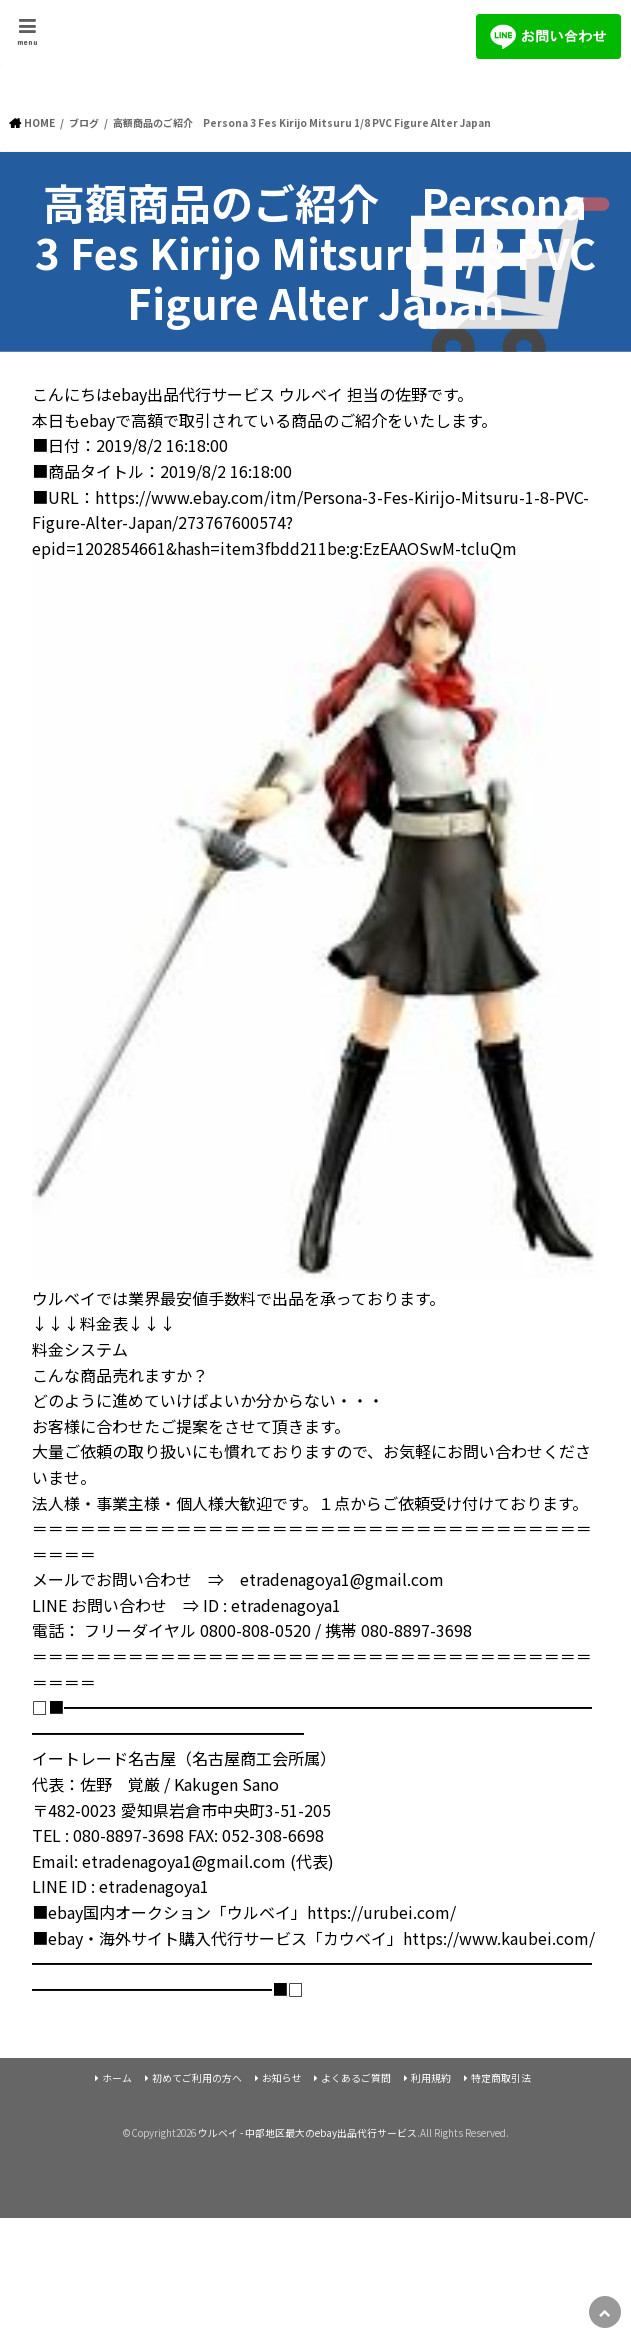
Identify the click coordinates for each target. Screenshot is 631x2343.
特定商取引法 (501, 2078)
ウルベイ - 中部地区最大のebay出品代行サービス (307, 2133)
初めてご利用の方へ (197, 2078)
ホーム (117, 2078)
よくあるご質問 (356, 2078)
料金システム (80, 1349)
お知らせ (282, 2078)
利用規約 (431, 2078)
